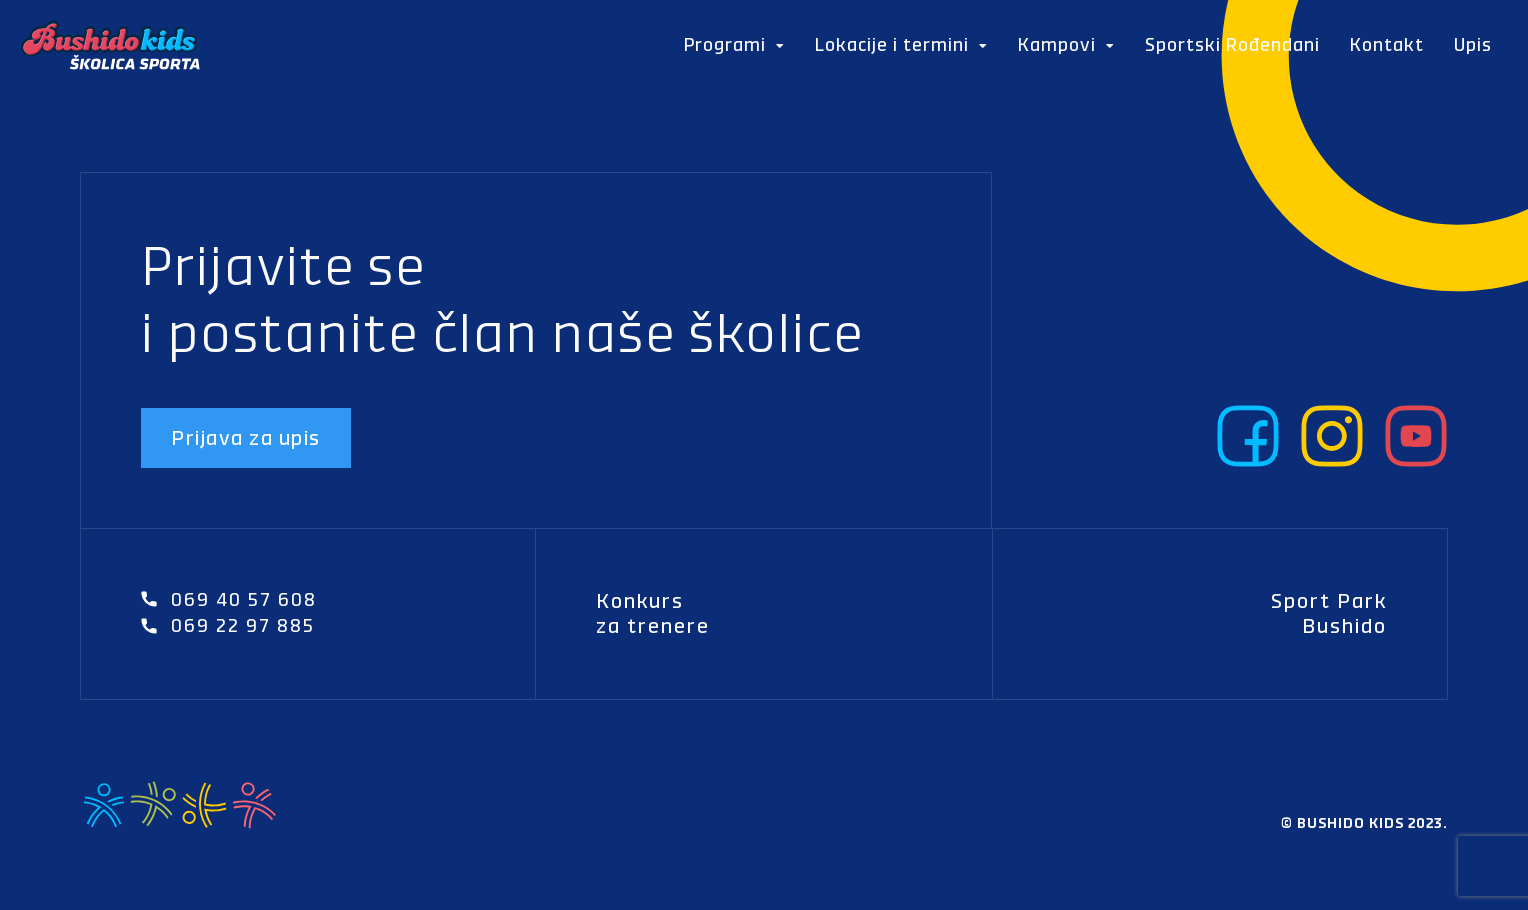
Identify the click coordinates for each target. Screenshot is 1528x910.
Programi (734, 46)
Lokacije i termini (901, 46)
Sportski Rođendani (1232, 44)
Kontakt (1387, 44)
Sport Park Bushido (1329, 613)
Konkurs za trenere (653, 613)
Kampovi (1066, 46)
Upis (1473, 44)
